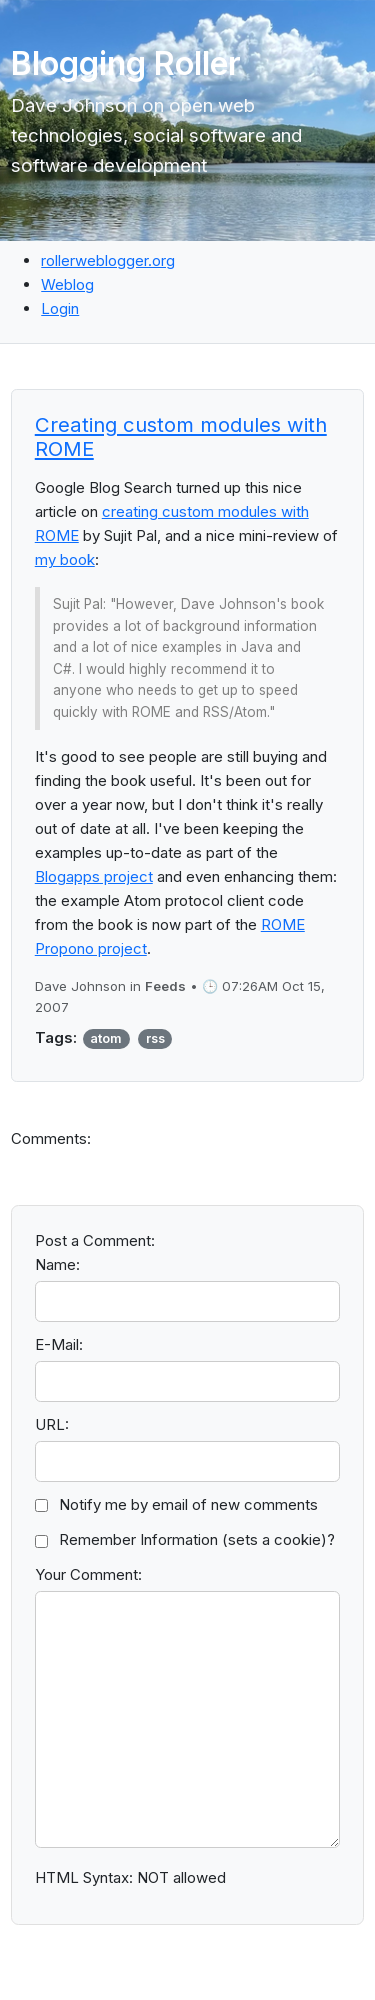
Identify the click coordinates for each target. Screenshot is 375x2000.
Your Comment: (88, 1574)
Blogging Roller (126, 63)
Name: (57, 1264)
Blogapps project (94, 876)
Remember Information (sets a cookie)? (197, 1539)
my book (65, 559)
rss (155, 1038)
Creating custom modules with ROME (181, 436)
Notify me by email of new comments (188, 1504)
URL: (52, 1424)
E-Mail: (59, 1344)
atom (106, 1038)
